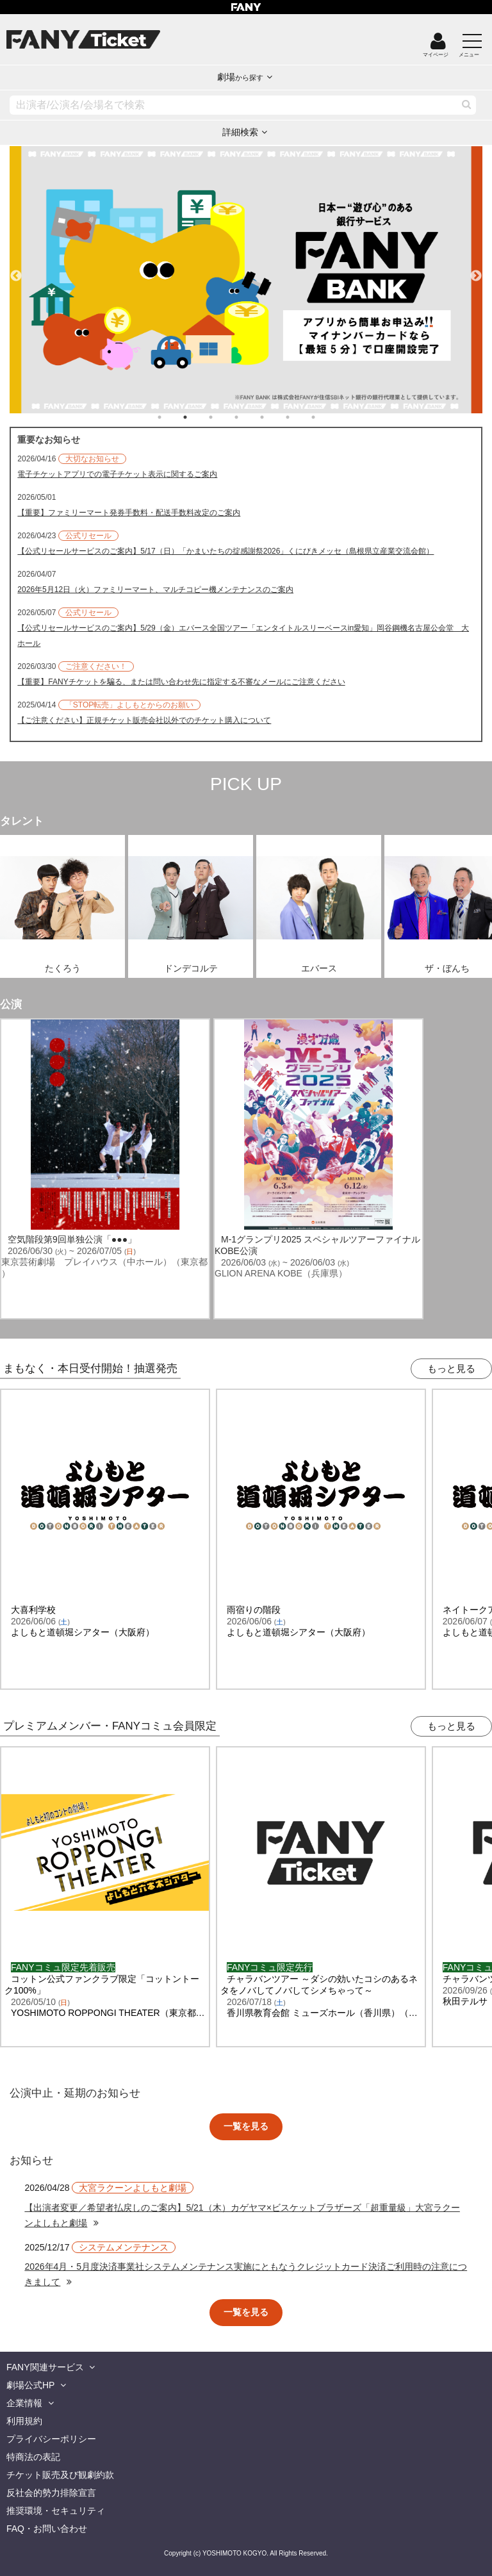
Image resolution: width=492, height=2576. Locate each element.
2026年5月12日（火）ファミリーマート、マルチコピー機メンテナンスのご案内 (155, 589)
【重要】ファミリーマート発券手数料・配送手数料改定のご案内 (128, 512)
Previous (16, 270)
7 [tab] (326, 417)
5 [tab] (275, 417)
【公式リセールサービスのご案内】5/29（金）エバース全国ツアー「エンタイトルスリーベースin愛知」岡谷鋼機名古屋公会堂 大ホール (243, 635)
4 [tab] (249, 417)
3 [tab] (223, 417)
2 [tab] (198, 417)
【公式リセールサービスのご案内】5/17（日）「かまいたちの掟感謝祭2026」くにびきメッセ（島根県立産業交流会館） (225, 551)
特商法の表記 (33, 2457)
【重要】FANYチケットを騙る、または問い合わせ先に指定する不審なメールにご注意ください (181, 681)
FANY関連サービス (45, 2367)
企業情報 (24, 2403)
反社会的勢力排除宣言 (51, 2493)
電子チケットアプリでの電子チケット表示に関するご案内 (117, 474)
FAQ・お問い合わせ (46, 2528)
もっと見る (451, 1368)
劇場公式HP (30, 2385)
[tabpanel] (246, 279)
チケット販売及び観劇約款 (60, 2475)
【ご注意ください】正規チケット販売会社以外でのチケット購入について (144, 720)
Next (476, 270)
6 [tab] (300, 417)
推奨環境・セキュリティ (55, 2511)
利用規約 (24, 2421)
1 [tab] (172, 417)
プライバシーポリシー (51, 2439)
